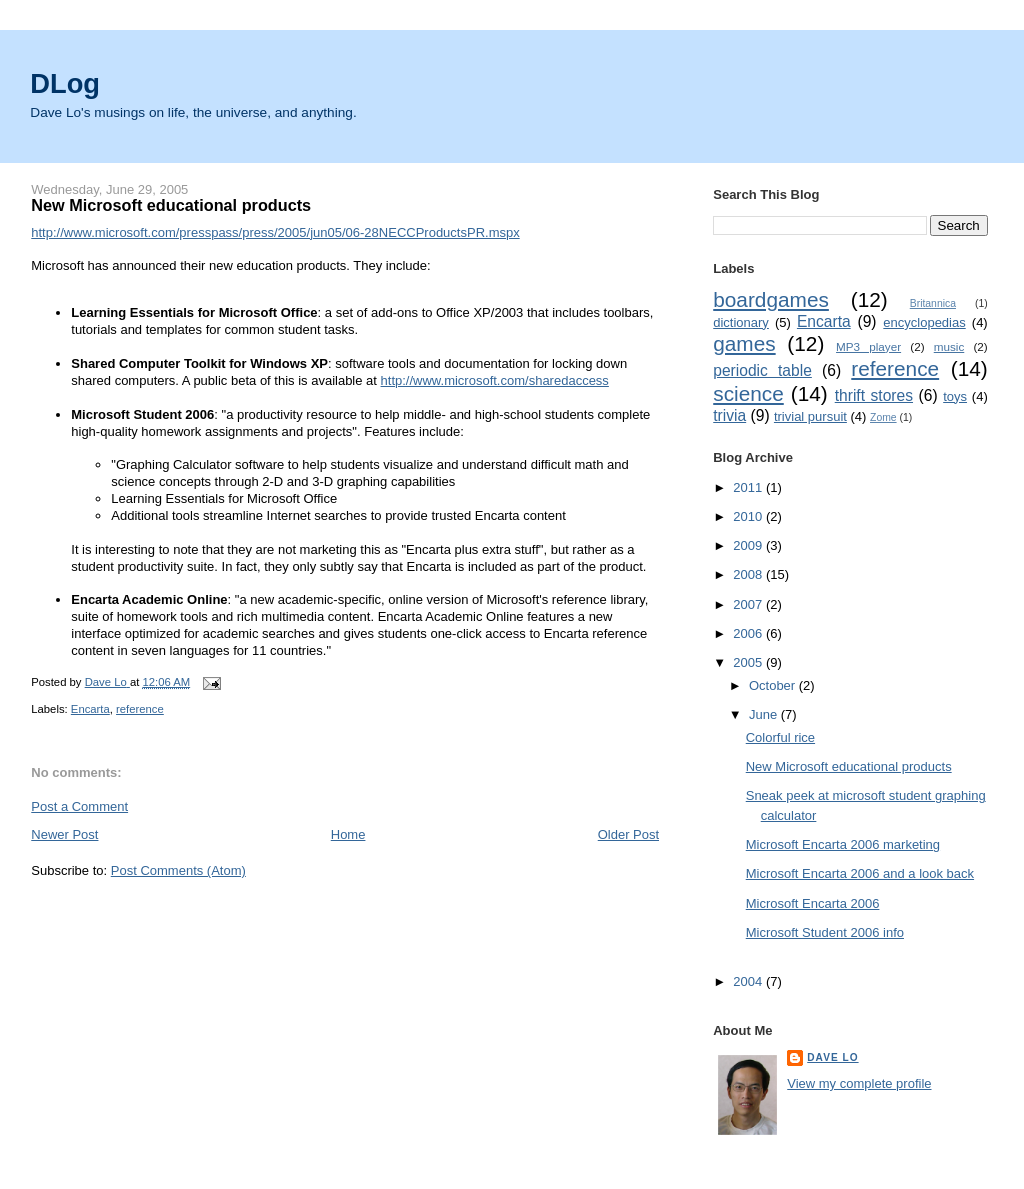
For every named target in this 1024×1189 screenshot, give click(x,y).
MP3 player (868, 346)
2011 (749, 487)
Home (348, 834)
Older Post (628, 834)
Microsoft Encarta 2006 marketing (843, 844)
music (949, 346)
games (744, 343)
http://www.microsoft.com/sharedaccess (495, 380)
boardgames (771, 299)
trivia (729, 415)
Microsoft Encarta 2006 (813, 903)
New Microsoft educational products (849, 766)
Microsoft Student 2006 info (825, 932)
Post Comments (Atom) (178, 870)
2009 (749, 545)
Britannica (933, 303)
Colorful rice (780, 737)
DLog (65, 83)
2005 (749, 662)
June (765, 714)
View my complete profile (859, 1083)
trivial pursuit (810, 416)
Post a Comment (79, 806)
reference (140, 709)
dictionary (741, 322)
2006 (749, 633)
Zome (883, 417)
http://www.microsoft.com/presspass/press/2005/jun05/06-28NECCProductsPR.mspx (275, 232)
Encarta (90, 709)
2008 (749, 574)
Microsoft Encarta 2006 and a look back (860, 873)
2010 (749, 516)
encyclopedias (924, 322)
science (748, 393)
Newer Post (64, 834)
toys (955, 396)
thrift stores (874, 395)
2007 (749, 604)
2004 (749, 981)
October (774, 685)
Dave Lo (832, 1057)
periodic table (762, 370)
